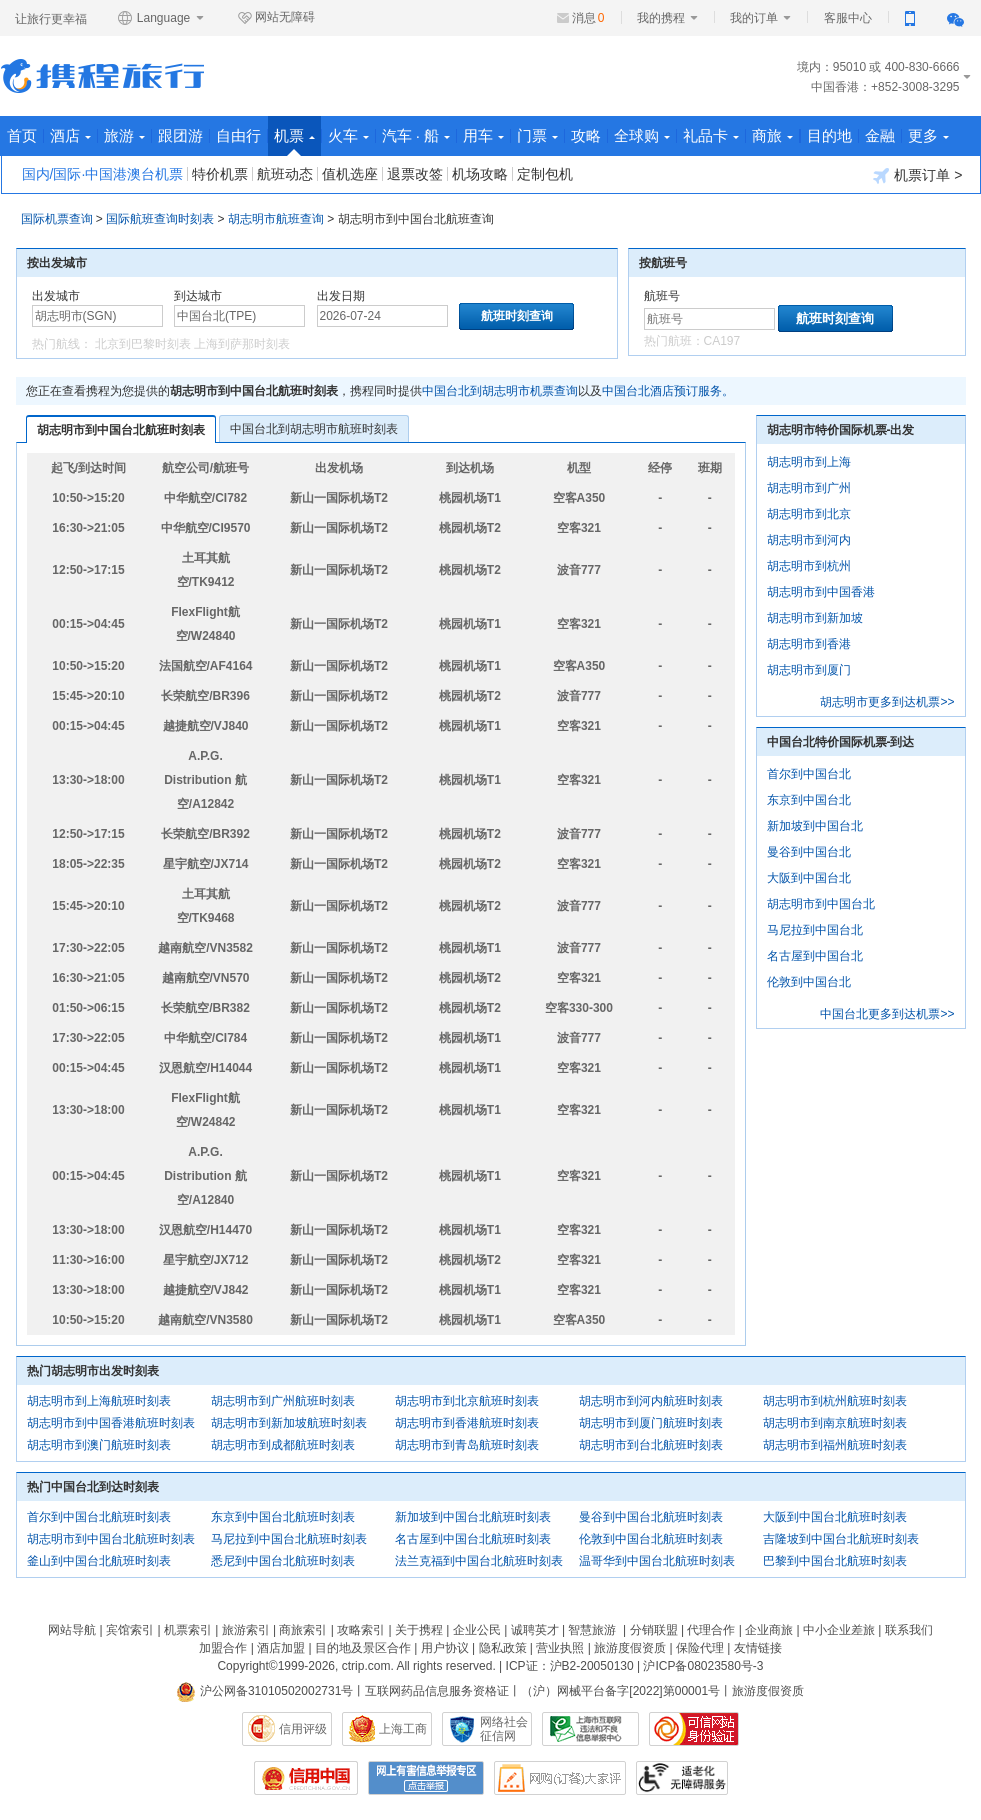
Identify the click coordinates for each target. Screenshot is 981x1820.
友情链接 (758, 1648)
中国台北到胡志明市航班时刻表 (314, 429)
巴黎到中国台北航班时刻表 (835, 1561)
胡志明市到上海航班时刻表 (99, 1401)
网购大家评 (560, 1778)
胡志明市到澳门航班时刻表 (99, 1445)
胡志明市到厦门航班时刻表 (651, 1423)
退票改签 (415, 174)
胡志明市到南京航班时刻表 (835, 1423)
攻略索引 (361, 1630)
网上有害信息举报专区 (426, 1778)
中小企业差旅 (839, 1630)
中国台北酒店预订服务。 (668, 391)
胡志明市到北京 (809, 514)
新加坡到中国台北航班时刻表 (473, 1517)
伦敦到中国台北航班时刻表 (651, 1539)
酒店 (70, 135)
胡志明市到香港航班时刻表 (467, 1423)
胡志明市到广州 (809, 488)
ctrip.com (366, 1666)
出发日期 (341, 296)
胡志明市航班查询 (276, 219)
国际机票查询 (57, 219)
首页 (22, 135)
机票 (294, 141)
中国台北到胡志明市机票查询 (500, 391)
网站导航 (72, 1630)
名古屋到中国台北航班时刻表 (473, 1539)
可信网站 (694, 1729)
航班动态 (285, 174)
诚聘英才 (535, 1630)
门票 (537, 135)
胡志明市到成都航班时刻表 (283, 1445)
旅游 (124, 135)
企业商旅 (769, 1630)
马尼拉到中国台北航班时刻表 (289, 1539)
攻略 (586, 135)
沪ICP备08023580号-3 (703, 1666)
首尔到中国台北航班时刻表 (99, 1517)
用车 (483, 135)
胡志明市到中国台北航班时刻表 (121, 430)
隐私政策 (503, 1648)
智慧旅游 (592, 1630)
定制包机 (545, 174)
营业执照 (560, 1648)
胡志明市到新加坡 (815, 618)
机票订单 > (917, 175)
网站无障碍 (276, 18)
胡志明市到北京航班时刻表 (467, 1401)
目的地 (829, 135)
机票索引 (188, 1630)
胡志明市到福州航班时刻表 (835, 1445)
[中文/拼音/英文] (97, 316)
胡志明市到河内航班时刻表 (651, 1401)
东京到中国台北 (809, 800)
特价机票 (220, 174)
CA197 (722, 341)
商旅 (772, 135)
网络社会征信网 (504, 1729)
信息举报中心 (590, 1729)
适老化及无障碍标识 (682, 1778)
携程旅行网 (102, 76)
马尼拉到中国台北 (815, 930)
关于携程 (419, 1630)
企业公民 (477, 1630)
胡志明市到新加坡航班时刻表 (289, 1423)
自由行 (238, 135)
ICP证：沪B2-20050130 (570, 1666)
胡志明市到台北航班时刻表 (651, 1445)
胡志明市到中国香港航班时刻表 (111, 1423)
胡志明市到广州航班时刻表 (283, 1401)
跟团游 (180, 135)
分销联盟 (654, 1630)
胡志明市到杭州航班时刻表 (835, 1401)
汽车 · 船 (416, 135)
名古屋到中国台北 (815, 956)
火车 (348, 135)
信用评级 (303, 1729)
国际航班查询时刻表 (160, 219)
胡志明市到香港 (809, 644)
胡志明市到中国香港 (821, 592)
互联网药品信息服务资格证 (437, 1691)
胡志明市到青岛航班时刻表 (467, 1445)
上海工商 (403, 1729)
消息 (588, 18)
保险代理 (700, 1648)
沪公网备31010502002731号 (265, 1691)
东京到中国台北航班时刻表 (283, 1517)
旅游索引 (246, 1630)
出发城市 (56, 296)
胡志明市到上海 (809, 462)
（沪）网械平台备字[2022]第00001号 (620, 1691)
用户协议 (445, 1648)
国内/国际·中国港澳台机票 (103, 174)
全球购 (642, 135)
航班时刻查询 (835, 318)
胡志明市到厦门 (809, 670)
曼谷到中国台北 (809, 852)
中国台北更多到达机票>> (887, 1014)
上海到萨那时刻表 (242, 344)
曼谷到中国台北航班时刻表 (651, 1517)
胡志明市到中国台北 (821, 904)
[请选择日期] (382, 316)
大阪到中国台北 (809, 878)
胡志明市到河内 (809, 540)
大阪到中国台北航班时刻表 (835, 1517)
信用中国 (306, 1778)
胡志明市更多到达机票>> (887, 702)
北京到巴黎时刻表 (143, 344)
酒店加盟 (281, 1648)
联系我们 (909, 1630)
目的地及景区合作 (363, 1648)
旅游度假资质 (630, 1648)
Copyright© (247, 1666)
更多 (928, 135)
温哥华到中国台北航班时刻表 (657, 1561)
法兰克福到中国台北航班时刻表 (479, 1561)
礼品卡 (711, 135)
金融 (880, 135)
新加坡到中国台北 (815, 826)
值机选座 (350, 174)
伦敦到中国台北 (809, 982)
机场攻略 (480, 174)
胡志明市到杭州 (809, 566)
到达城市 (198, 296)
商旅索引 (303, 1630)
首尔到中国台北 (809, 774)
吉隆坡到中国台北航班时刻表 (841, 1539)
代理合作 (711, 1630)
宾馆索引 (130, 1630)
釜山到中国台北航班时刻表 (99, 1561)
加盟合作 (223, 1648)
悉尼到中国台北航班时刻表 (283, 1561)
